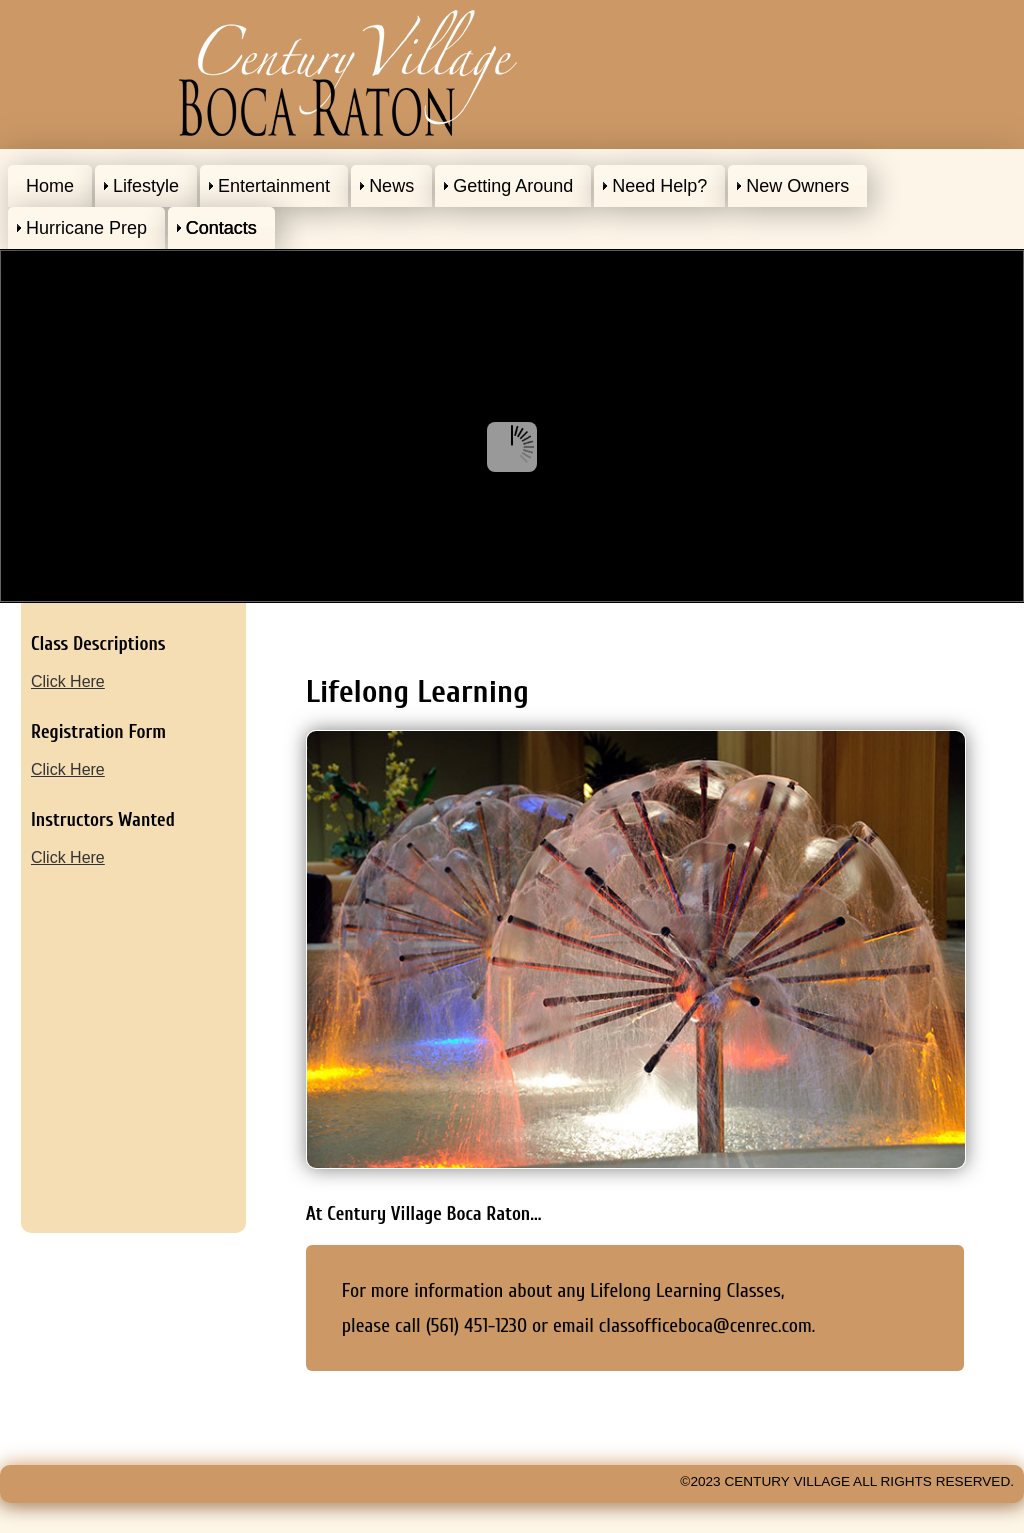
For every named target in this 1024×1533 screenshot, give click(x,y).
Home (50, 186)
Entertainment (274, 186)
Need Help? (659, 186)
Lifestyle (146, 186)
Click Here (68, 681)
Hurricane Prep (86, 228)
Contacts (221, 228)
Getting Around (513, 186)
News (391, 186)
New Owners (797, 186)
